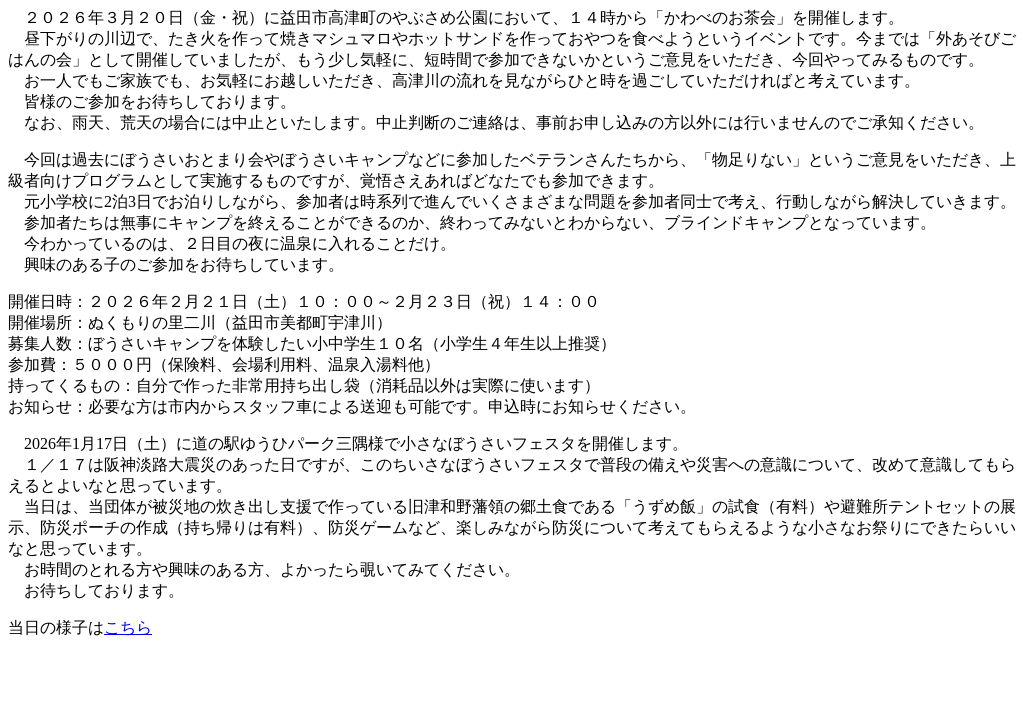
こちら (128, 627)
